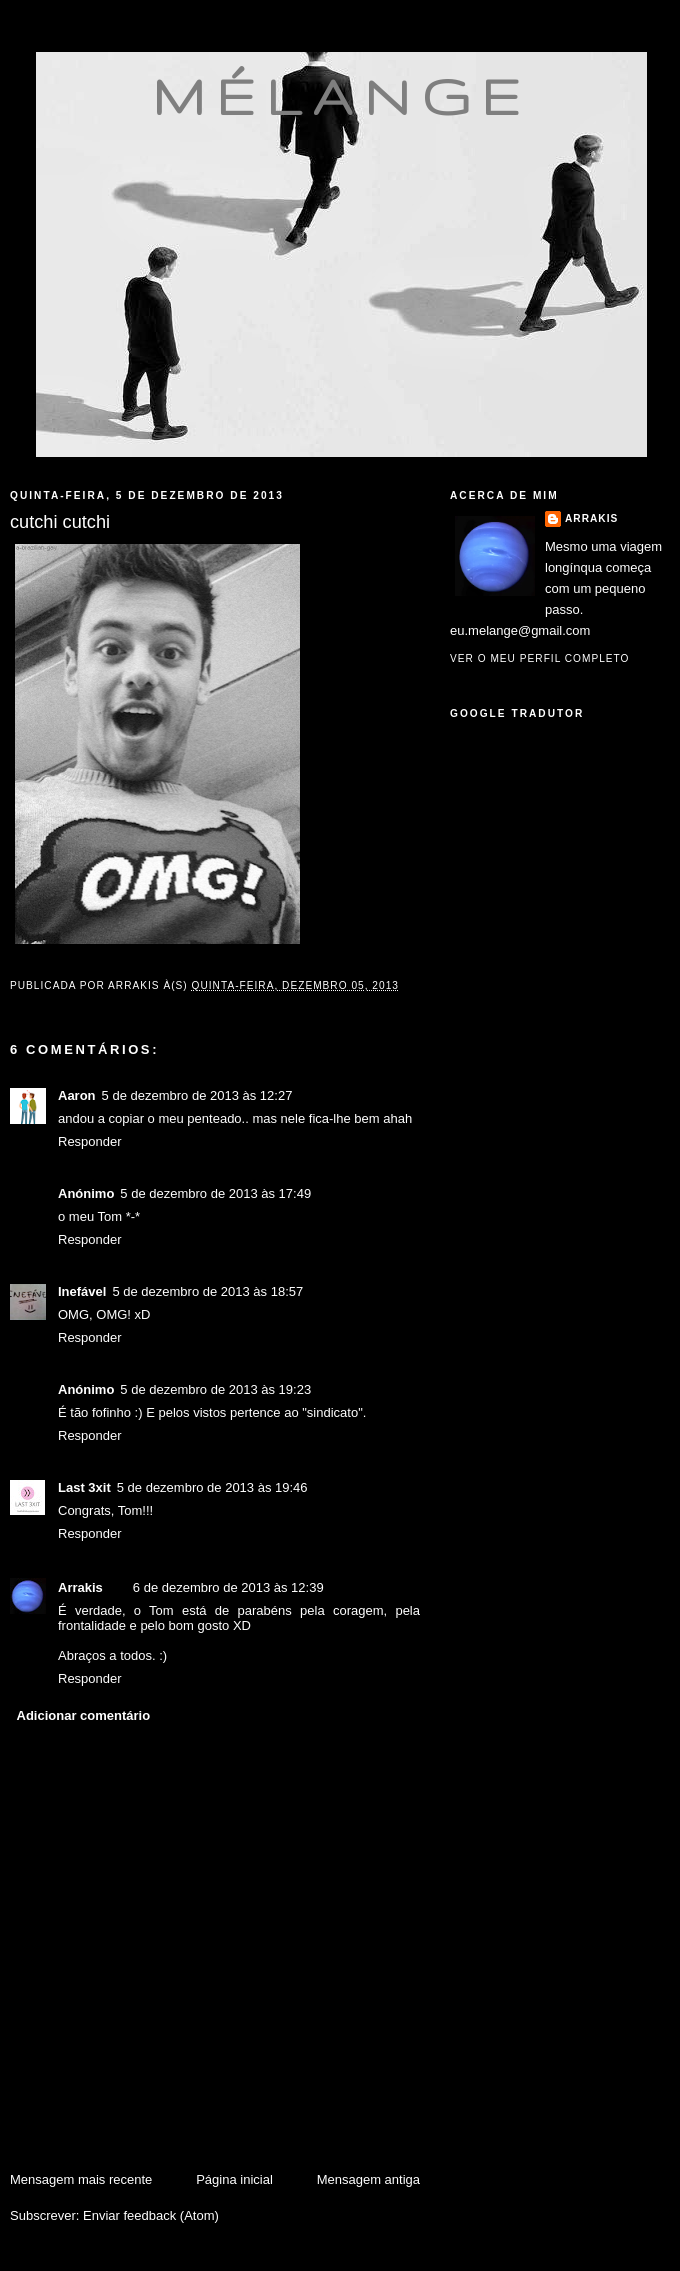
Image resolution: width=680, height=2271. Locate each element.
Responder (90, 1141)
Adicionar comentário (84, 1715)
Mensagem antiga (368, 2179)
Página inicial (234, 2179)
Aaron (77, 1095)
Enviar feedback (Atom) (151, 2215)
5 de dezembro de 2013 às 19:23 (215, 1389)
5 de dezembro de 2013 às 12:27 (197, 1095)
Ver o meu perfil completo (540, 658)
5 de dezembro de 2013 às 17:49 (215, 1193)
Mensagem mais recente (81, 2179)
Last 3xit (84, 1487)
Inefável (82, 1291)
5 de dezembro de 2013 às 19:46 (212, 1487)
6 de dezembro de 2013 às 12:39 (228, 1587)
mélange (341, 96)
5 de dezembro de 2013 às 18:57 (207, 1291)
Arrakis (80, 1587)
